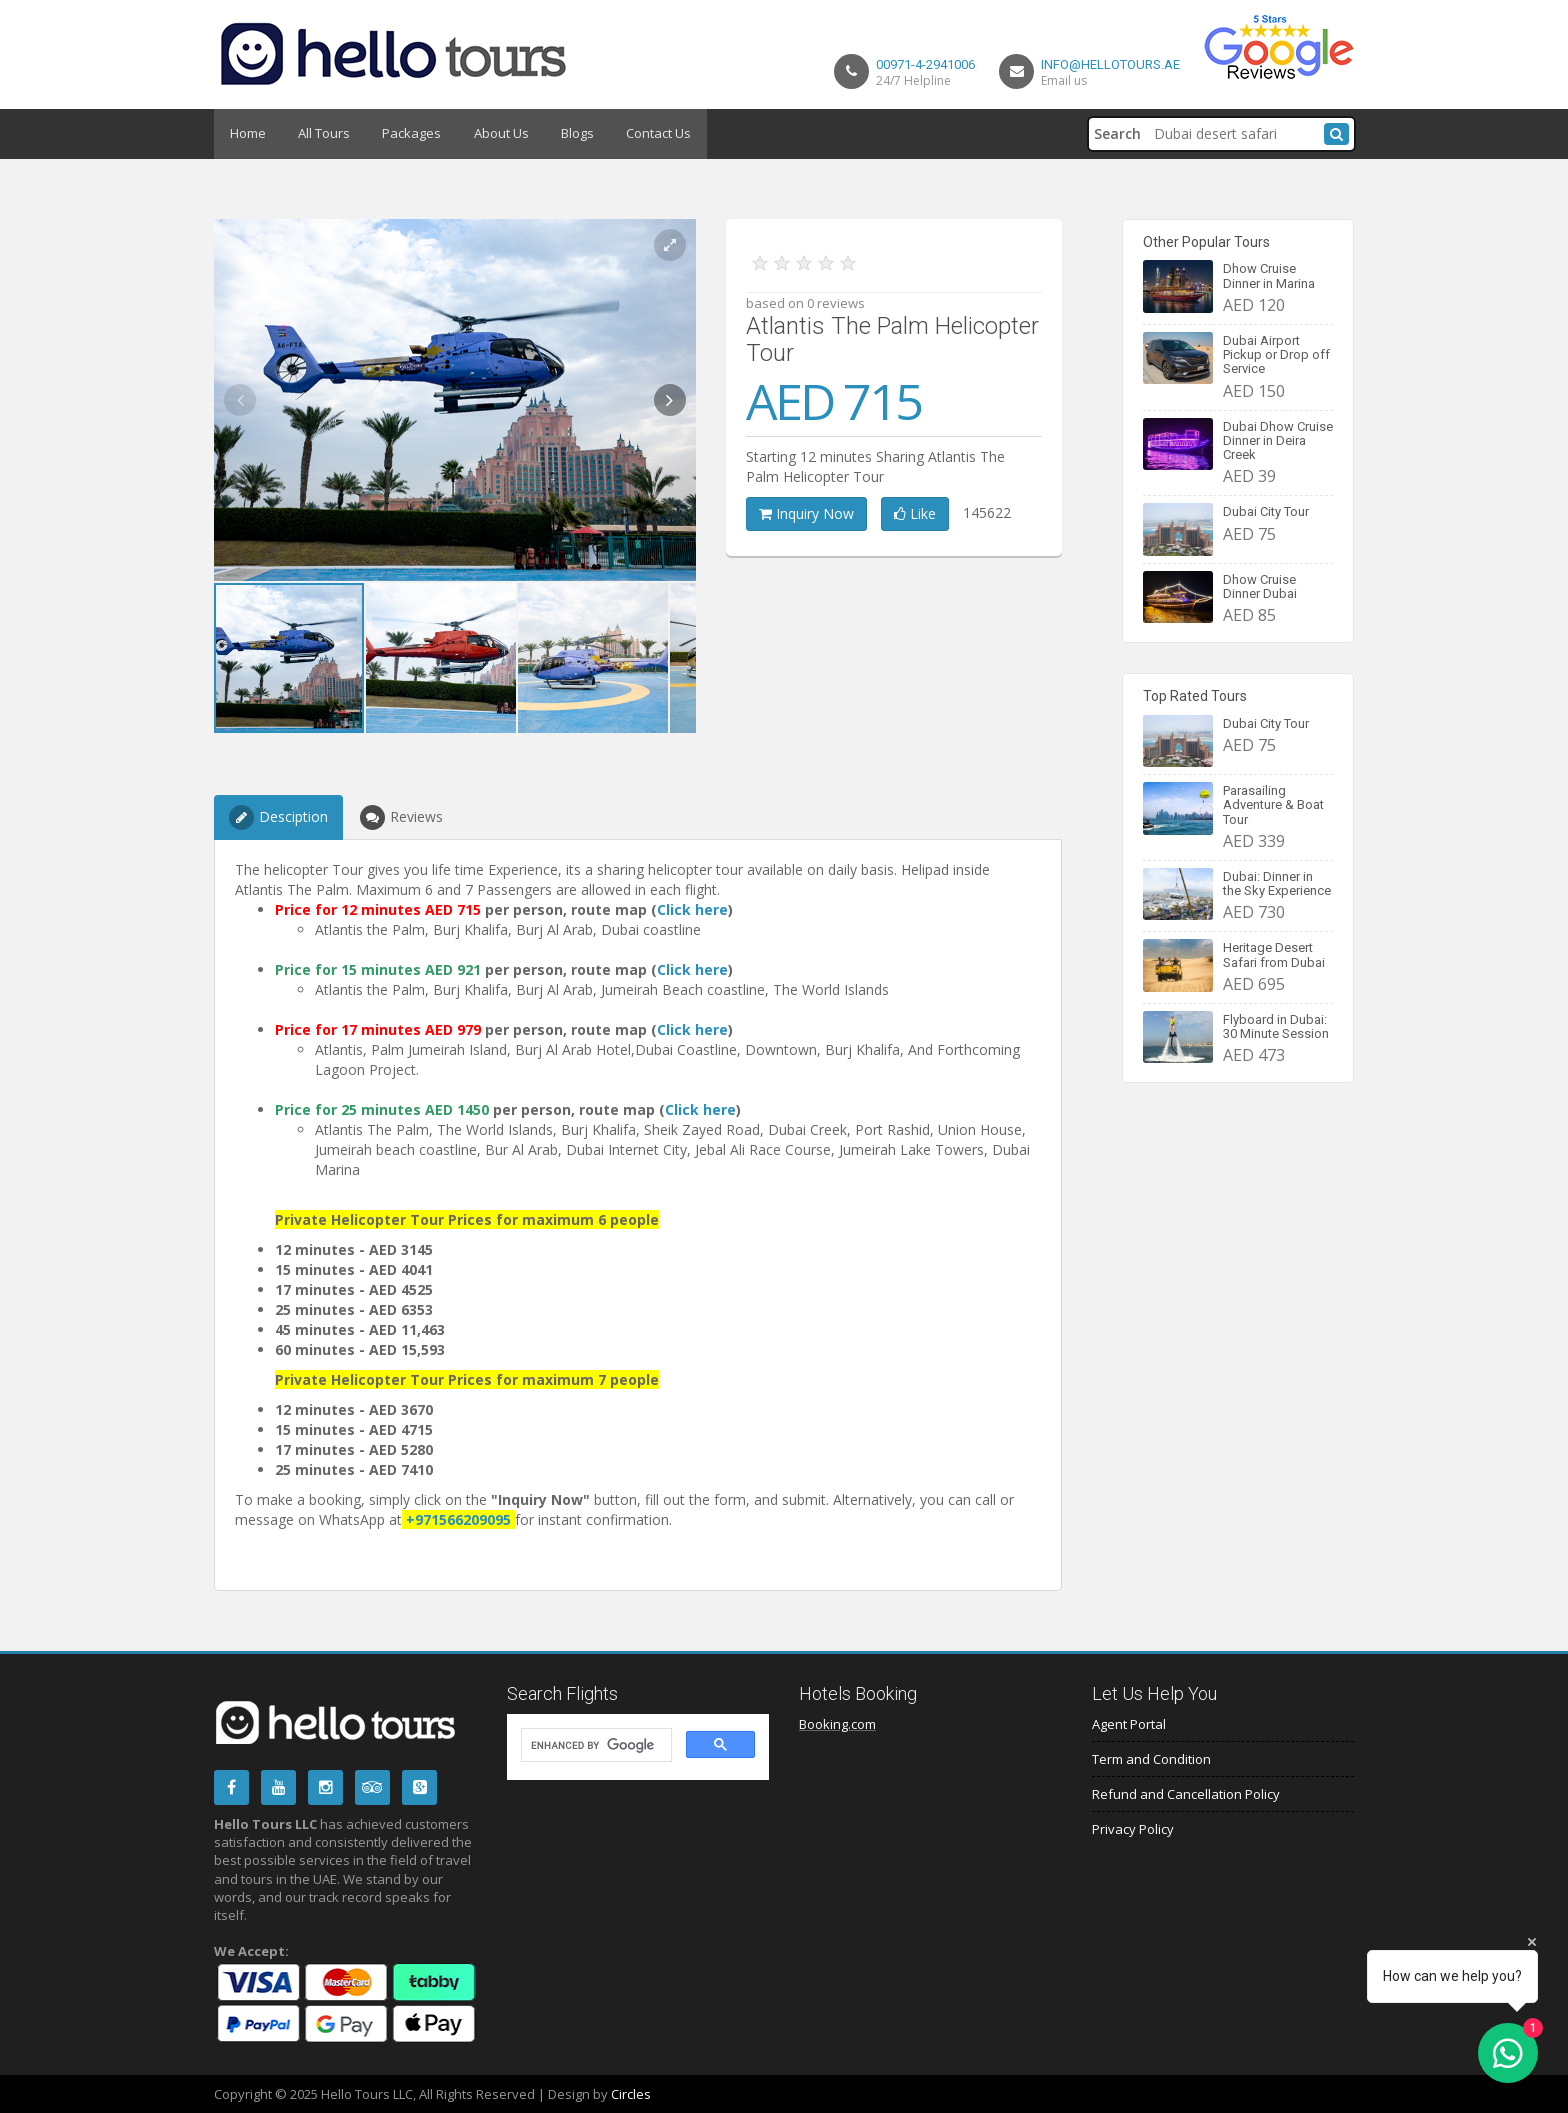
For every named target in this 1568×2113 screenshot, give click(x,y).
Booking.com (837, 1724)
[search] (595, 1745)
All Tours (321, 134)
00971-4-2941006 (925, 64)
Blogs (567, 134)
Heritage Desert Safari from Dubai (1274, 954)
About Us (493, 134)
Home (247, 134)
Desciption (278, 817)
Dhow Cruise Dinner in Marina (1269, 275)
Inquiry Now (806, 513)
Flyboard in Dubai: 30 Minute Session (1276, 1026)
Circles (631, 2094)
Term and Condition (1151, 1759)
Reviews (401, 817)
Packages (406, 134)
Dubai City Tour (1266, 511)
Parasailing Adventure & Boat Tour (1273, 805)
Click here (692, 909)
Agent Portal (1129, 1724)
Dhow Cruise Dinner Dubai (1260, 586)
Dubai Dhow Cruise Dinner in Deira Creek (1278, 441)
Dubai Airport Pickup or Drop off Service (1276, 355)
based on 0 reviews (805, 303)
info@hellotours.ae (1110, 64)
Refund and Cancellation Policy (1186, 1794)
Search (1117, 133)
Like (915, 513)
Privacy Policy (1133, 1829)
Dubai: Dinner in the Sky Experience (1277, 883)
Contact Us (646, 134)
